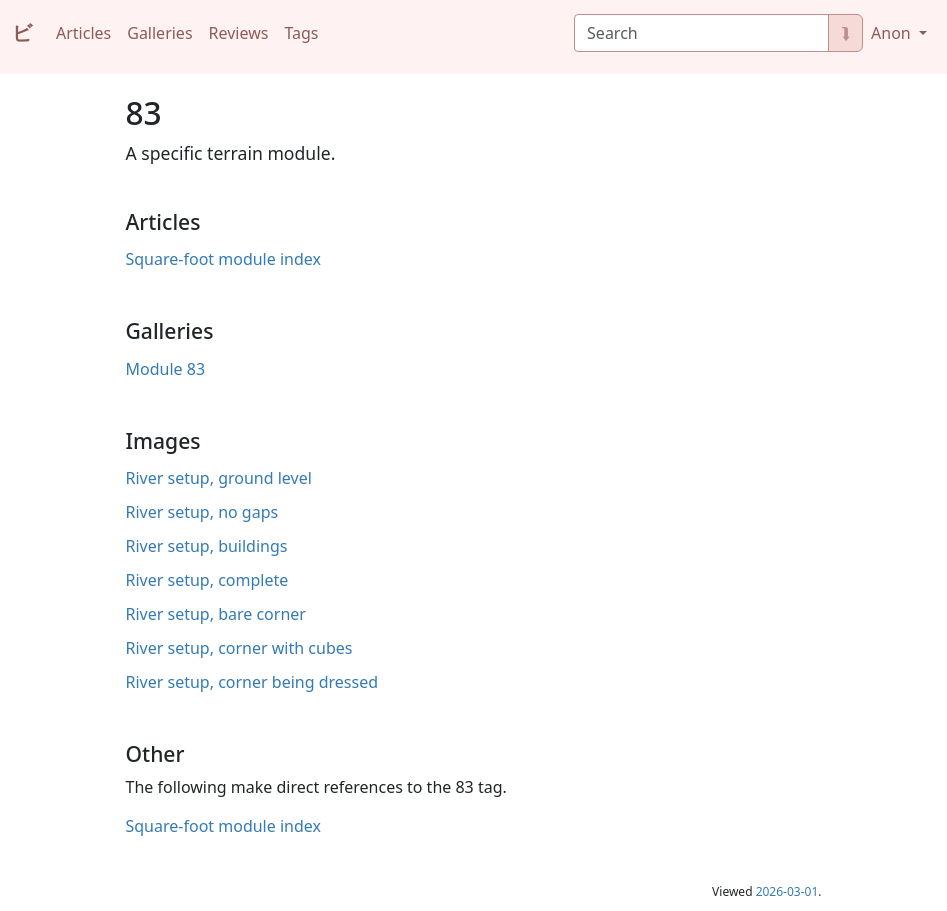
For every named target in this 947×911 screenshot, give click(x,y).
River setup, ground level (219, 478)
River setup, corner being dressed (252, 682)
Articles (83, 33)
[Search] (701, 33)
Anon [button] (893, 33)
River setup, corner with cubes (239, 648)
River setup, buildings (207, 546)
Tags (301, 33)
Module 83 (166, 369)
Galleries (159, 33)
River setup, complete (207, 580)
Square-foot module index (223, 259)
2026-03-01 (787, 891)
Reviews (239, 33)
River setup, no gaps (202, 512)
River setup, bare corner (216, 614)
